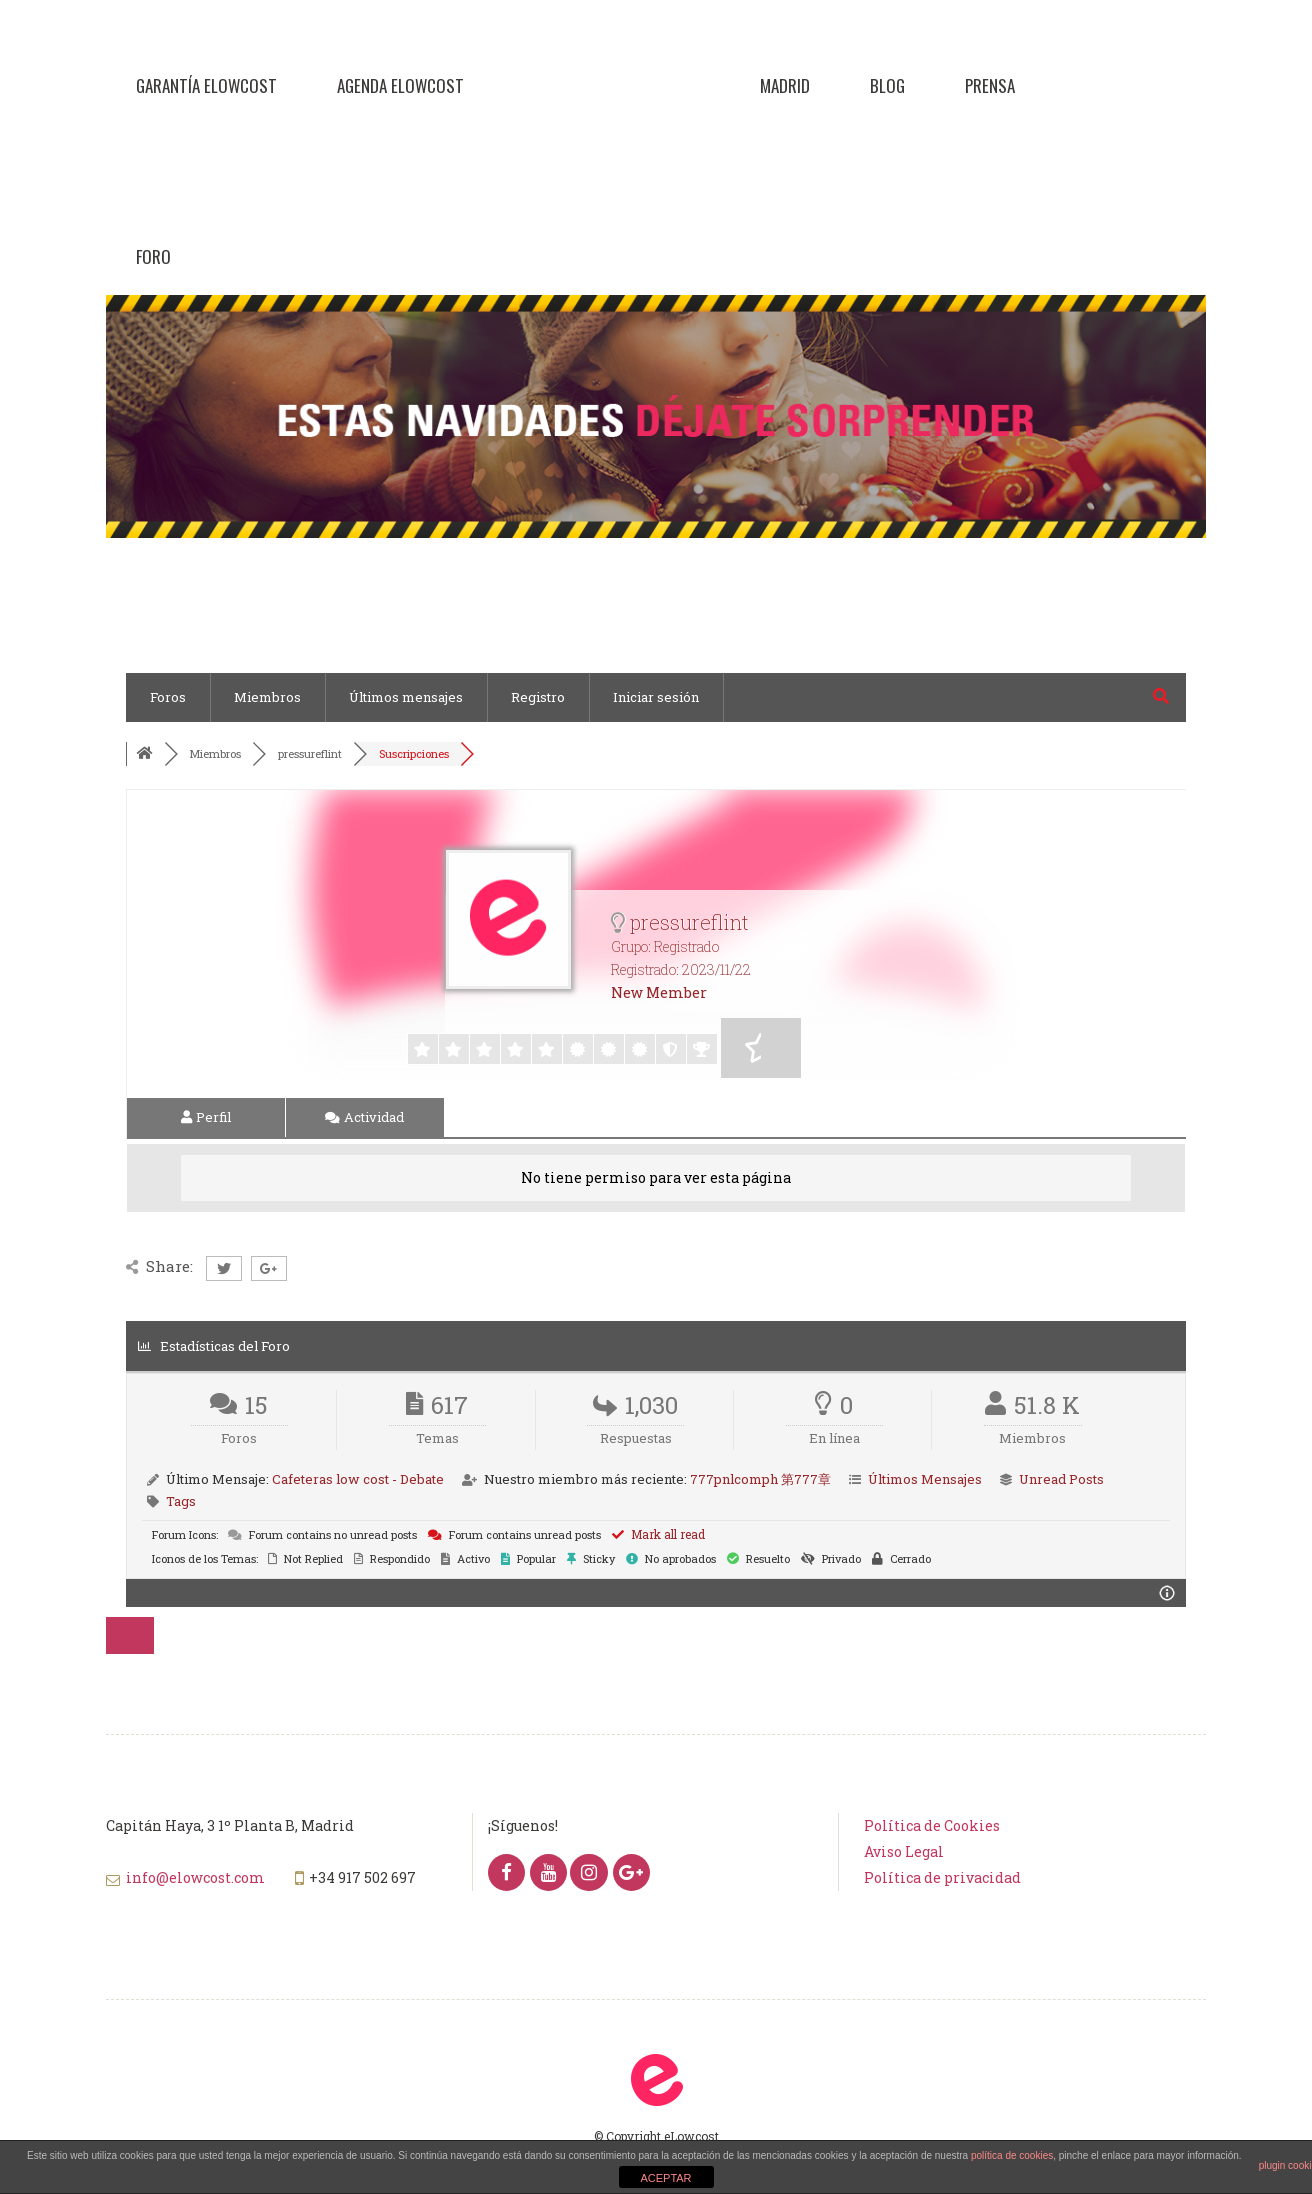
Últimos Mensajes (925, 1479)
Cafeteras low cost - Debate (358, 1479)
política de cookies (1012, 2155)
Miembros (267, 697)
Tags (181, 1501)
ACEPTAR (665, 2178)
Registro (538, 697)
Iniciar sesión (656, 697)
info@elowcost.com (195, 1877)
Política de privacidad (942, 1877)
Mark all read (658, 1534)
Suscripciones (414, 753)
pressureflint (310, 753)
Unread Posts (1061, 1479)
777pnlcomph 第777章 (760, 1479)
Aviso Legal (904, 1851)
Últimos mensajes (406, 697)
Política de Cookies (932, 1825)
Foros (168, 697)
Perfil (206, 1117)
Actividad (364, 1117)
